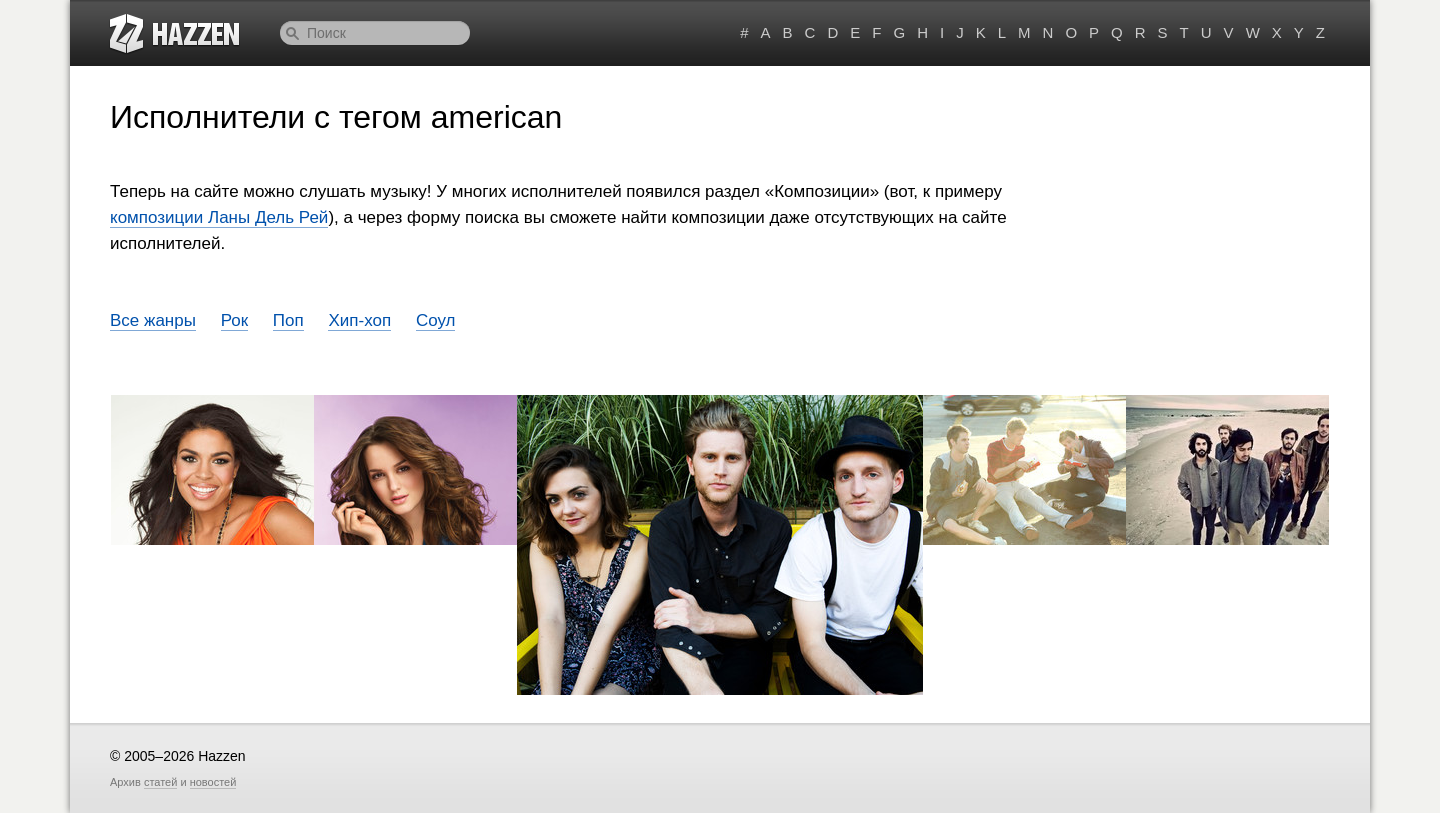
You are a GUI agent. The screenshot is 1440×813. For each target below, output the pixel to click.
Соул (436, 320)
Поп (288, 320)
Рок (234, 320)
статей (160, 782)
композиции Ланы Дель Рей (219, 217)
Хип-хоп (359, 320)
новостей (213, 782)
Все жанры (153, 320)
